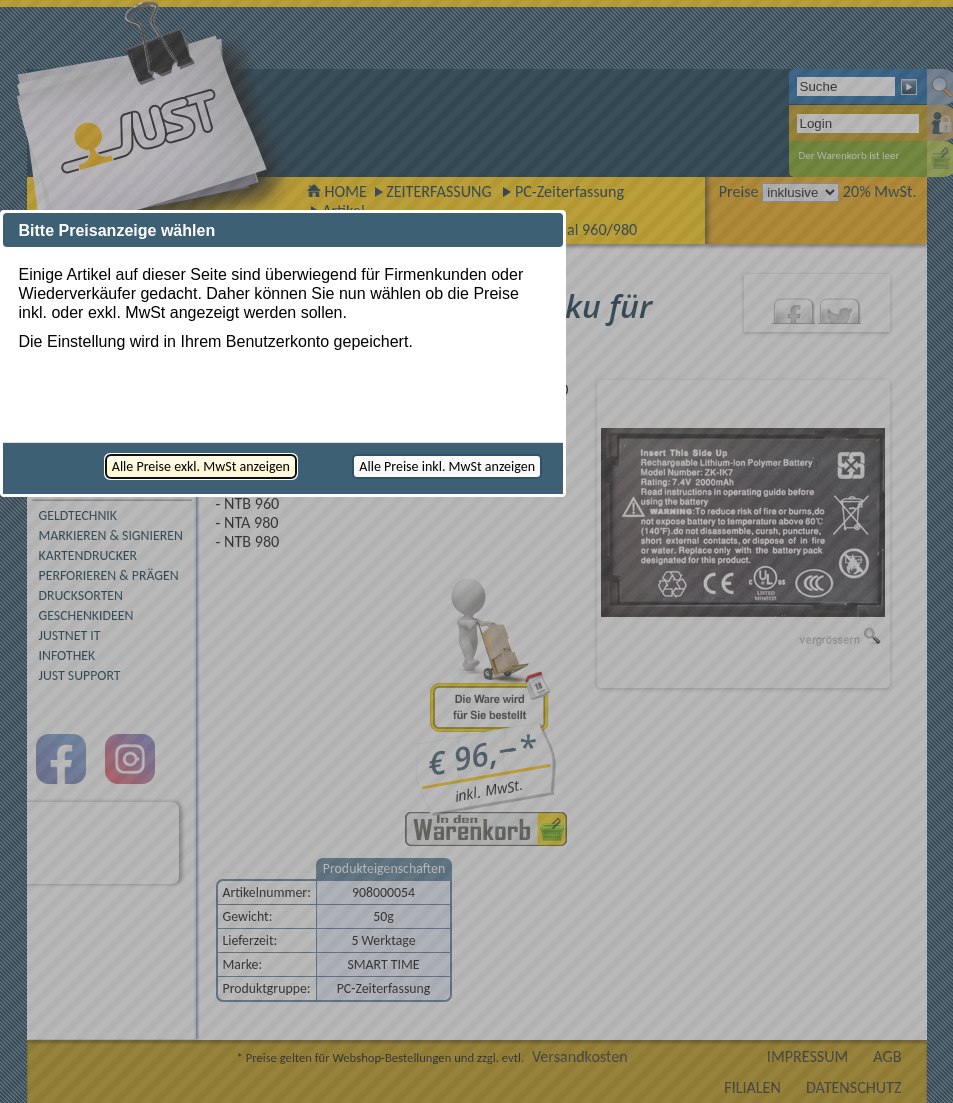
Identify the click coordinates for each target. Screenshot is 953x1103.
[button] (201, 466)
